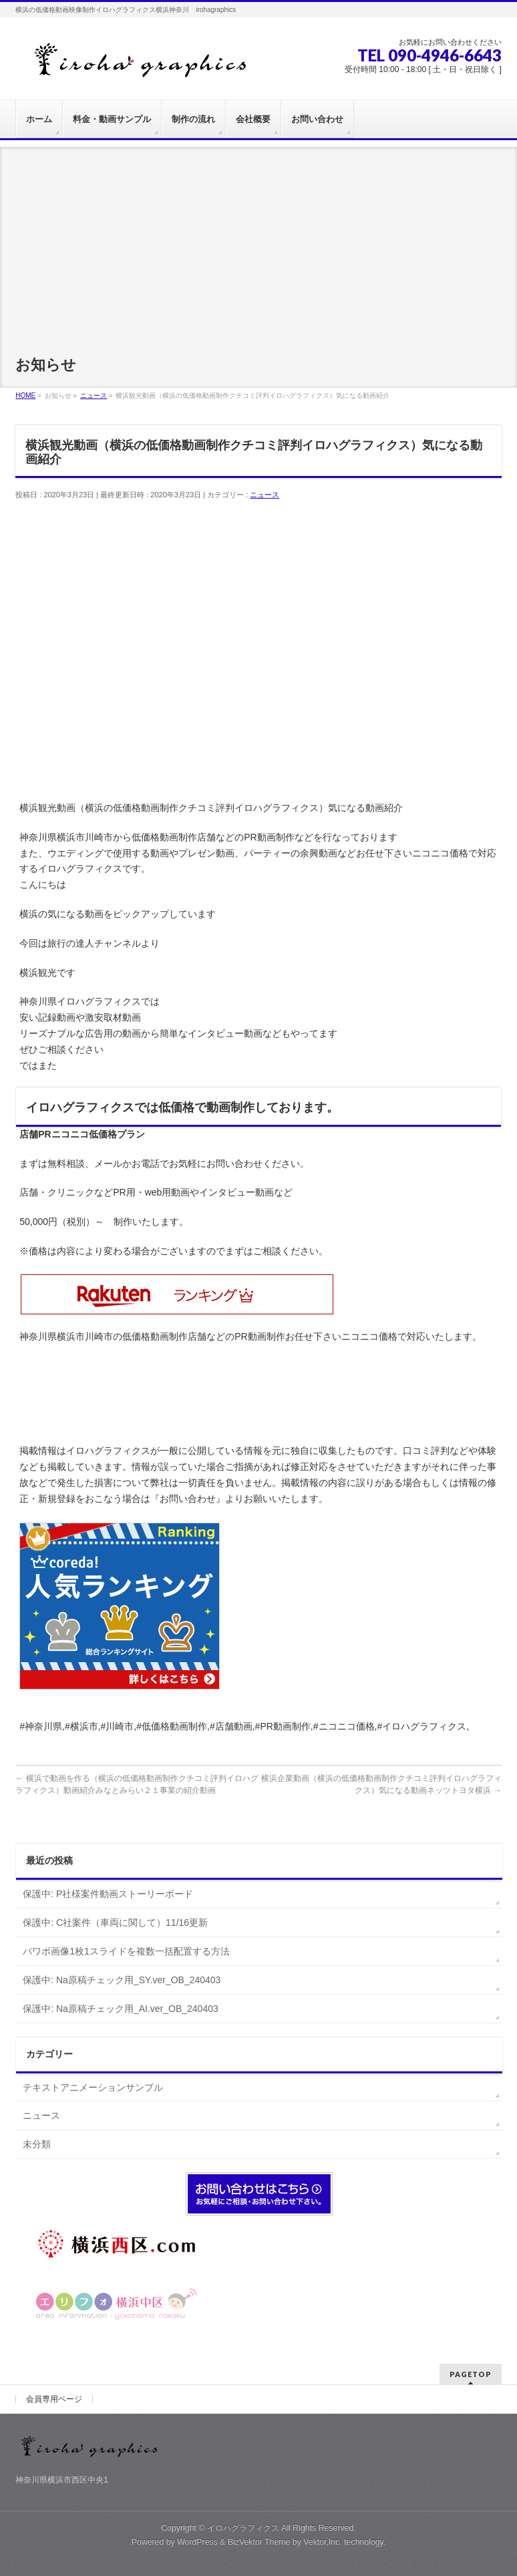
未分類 (37, 2144)
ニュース (264, 495)
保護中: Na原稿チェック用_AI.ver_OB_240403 (120, 2008)
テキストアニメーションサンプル (93, 2087)
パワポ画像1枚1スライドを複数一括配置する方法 (126, 1951)
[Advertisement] (258, 240)
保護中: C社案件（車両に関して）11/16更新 (115, 1922)
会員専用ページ (54, 2399)
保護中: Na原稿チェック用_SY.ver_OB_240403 (121, 1980)
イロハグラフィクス (243, 2528)
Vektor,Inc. (322, 2542)
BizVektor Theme (259, 2542)
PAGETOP (471, 2374)
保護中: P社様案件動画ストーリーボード (108, 1893)
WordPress (197, 2542)
